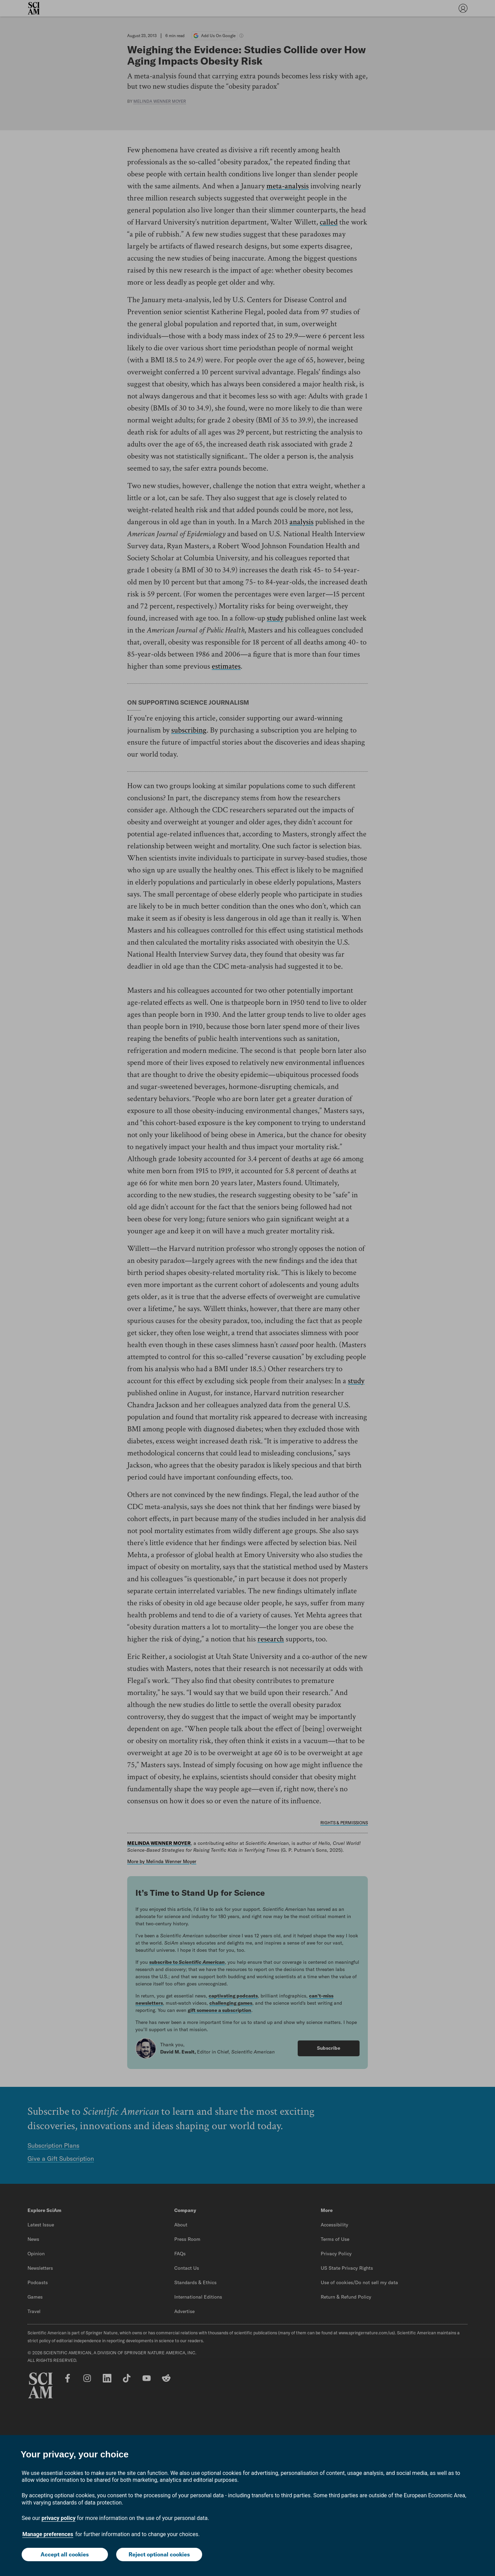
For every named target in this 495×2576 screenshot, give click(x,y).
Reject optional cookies (159, 2554)
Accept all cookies (65, 2554)
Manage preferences (47, 2534)
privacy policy (59, 2518)
